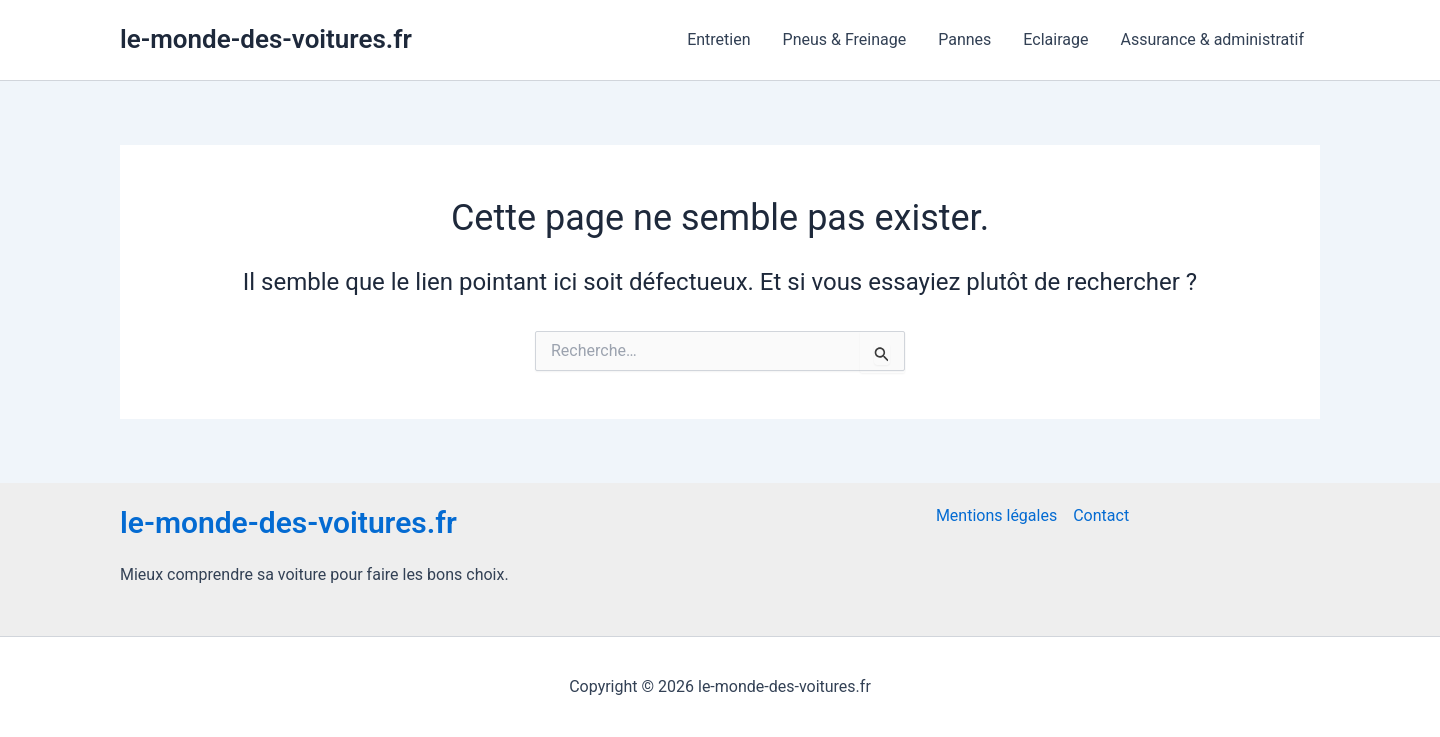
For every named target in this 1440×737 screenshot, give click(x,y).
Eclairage (1055, 39)
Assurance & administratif (1212, 39)
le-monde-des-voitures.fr (266, 39)
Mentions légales (996, 515)
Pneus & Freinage (845, 39)
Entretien (718, 39)
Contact (1101, 515)
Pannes (964, 39)
